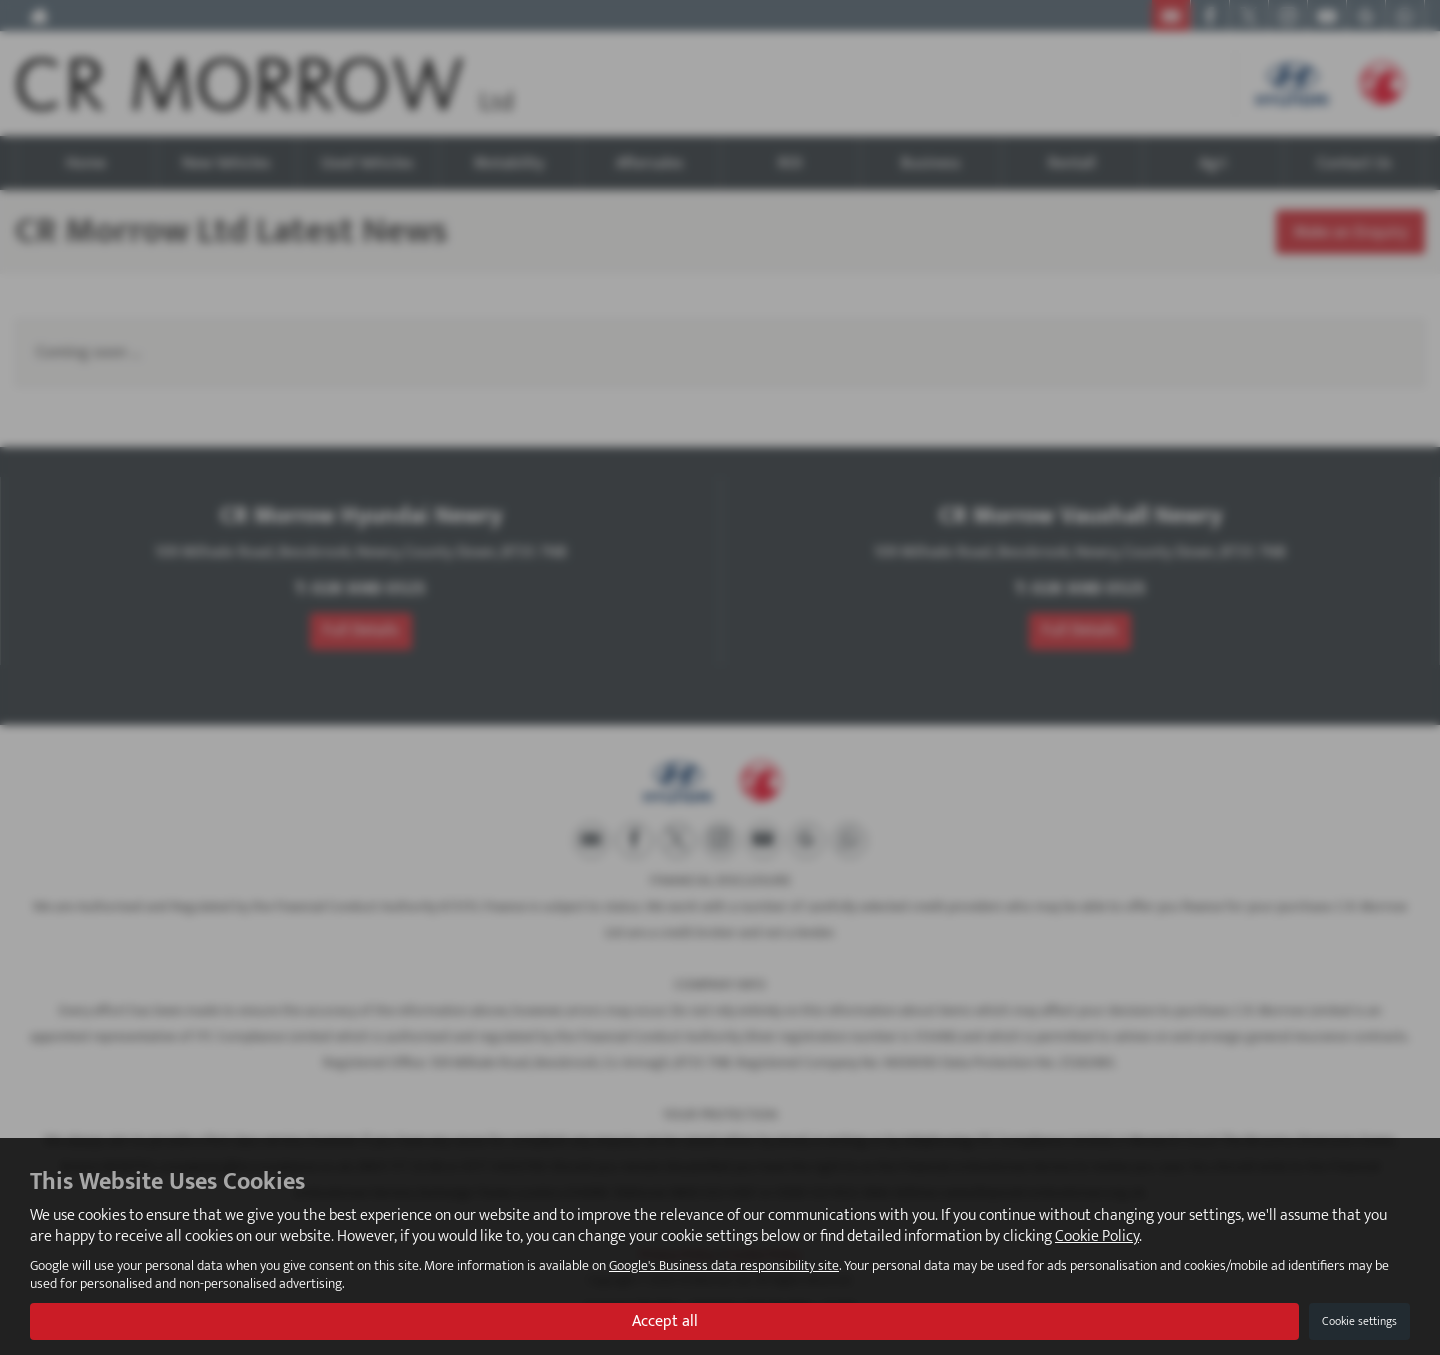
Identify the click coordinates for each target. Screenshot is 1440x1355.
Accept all (665, 1320)
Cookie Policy (1097, 1236)
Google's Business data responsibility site (724, 1266)
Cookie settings (1359, 1321)
